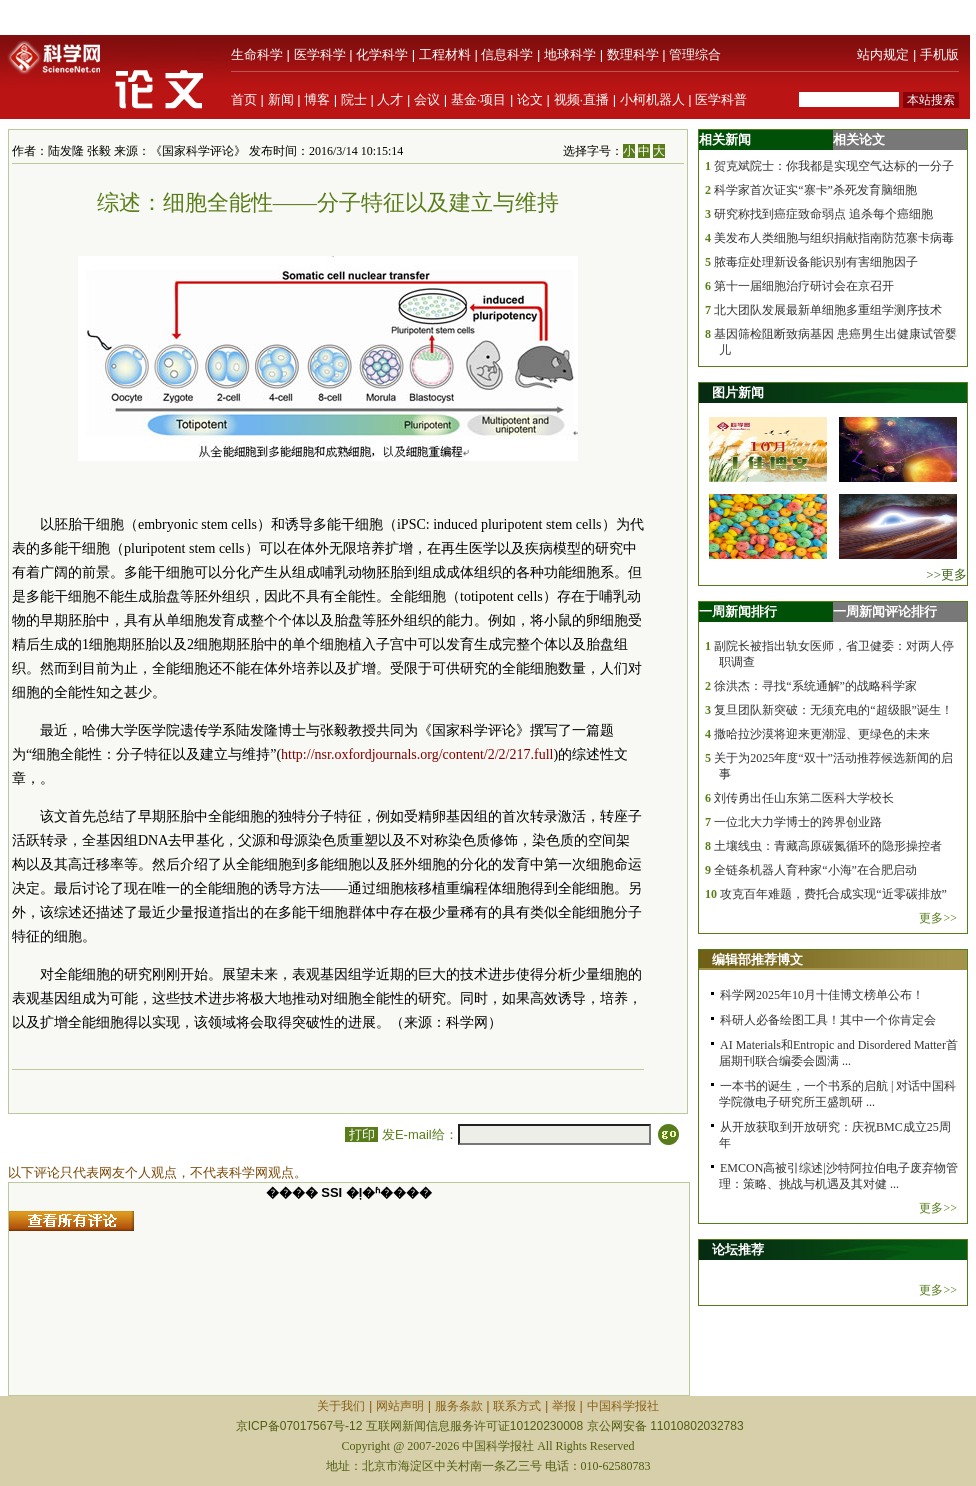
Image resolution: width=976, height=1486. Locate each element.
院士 (354, 99)
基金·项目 (479, 99)
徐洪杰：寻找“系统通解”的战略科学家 (815, 686)
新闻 (281, 99)
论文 (530, 99)
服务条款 (459, 1406)
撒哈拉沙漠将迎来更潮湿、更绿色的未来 (822, 734)
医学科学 (320, 54)
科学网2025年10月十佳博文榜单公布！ (822, 995)
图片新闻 (738, 392)
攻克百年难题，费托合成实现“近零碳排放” (833, 894)
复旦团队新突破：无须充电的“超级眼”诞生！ (833, 710)
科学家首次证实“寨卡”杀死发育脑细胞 (815, 190)
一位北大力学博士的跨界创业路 (798, 822)
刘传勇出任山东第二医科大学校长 (804, 798)
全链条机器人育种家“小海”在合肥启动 (815, 870)
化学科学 (382, 54)
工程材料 (445, 54)
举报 (564, 1406)
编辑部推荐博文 (757, 959)
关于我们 (341, 1406)
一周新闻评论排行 (885, 611)
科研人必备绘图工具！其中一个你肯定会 (828, 1020)
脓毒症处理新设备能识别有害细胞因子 (816, 262)
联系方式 (517, 1406)
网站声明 (400, 1406)
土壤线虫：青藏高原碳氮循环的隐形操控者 (828, 846)
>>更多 (946, 574)
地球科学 (570, 54)
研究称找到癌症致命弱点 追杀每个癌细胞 (823, 214)
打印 (361, 1134)
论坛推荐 (738, 1249)
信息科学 (507, 54)
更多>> (938, 918)
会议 (427, 99)
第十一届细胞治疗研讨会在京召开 (804, 286)
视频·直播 (582, 99)
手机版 (939, 54)
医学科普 (721, 99)
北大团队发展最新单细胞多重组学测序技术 (828, 310)
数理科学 (633, 54)
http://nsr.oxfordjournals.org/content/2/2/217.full (417, 754)
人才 (390, 99)
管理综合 (695, 54)
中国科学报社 (623, 1406)
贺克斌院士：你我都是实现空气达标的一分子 (834, 166)
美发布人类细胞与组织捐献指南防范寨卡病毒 (834, 238)
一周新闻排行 (738, 611)
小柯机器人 (652, 99)
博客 (317, 99)
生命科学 (257, 54)
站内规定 (883, 54)
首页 (244, 99)
